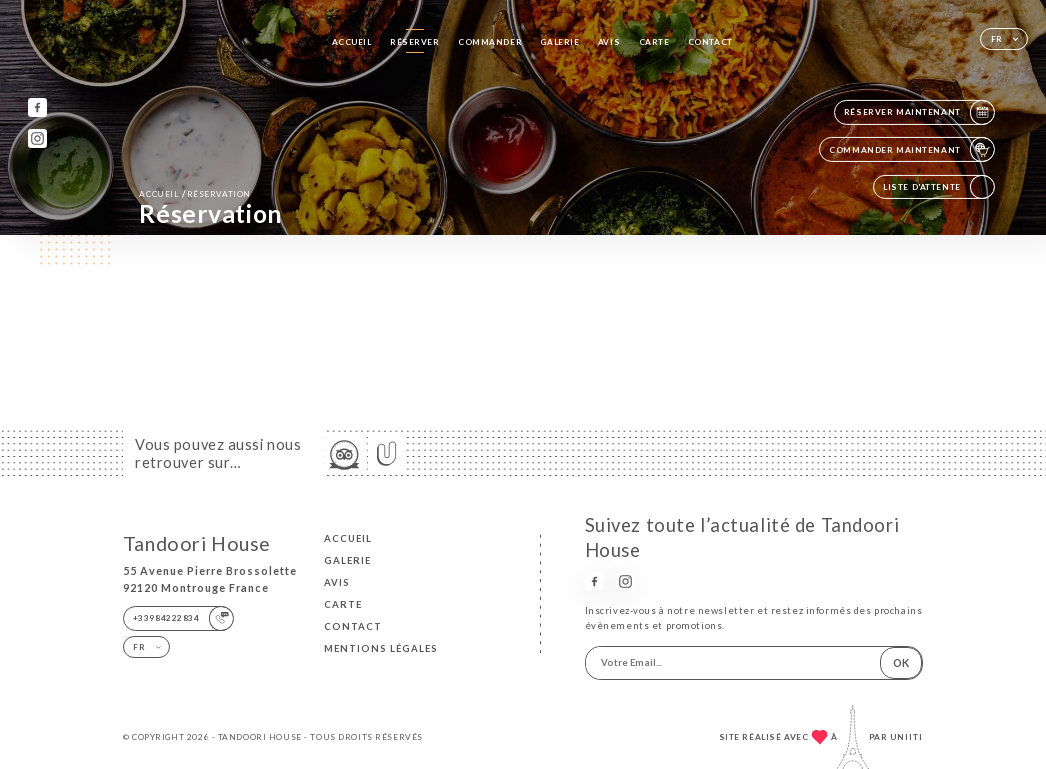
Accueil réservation (194, 193)
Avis (609, 42)
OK (901, 662)
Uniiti (906, 737)
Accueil (352, 42)
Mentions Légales (381, 648)
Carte (654, 42)
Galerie (559, 42)
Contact (710, 42)
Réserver (415, 42)
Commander (490, 42)
